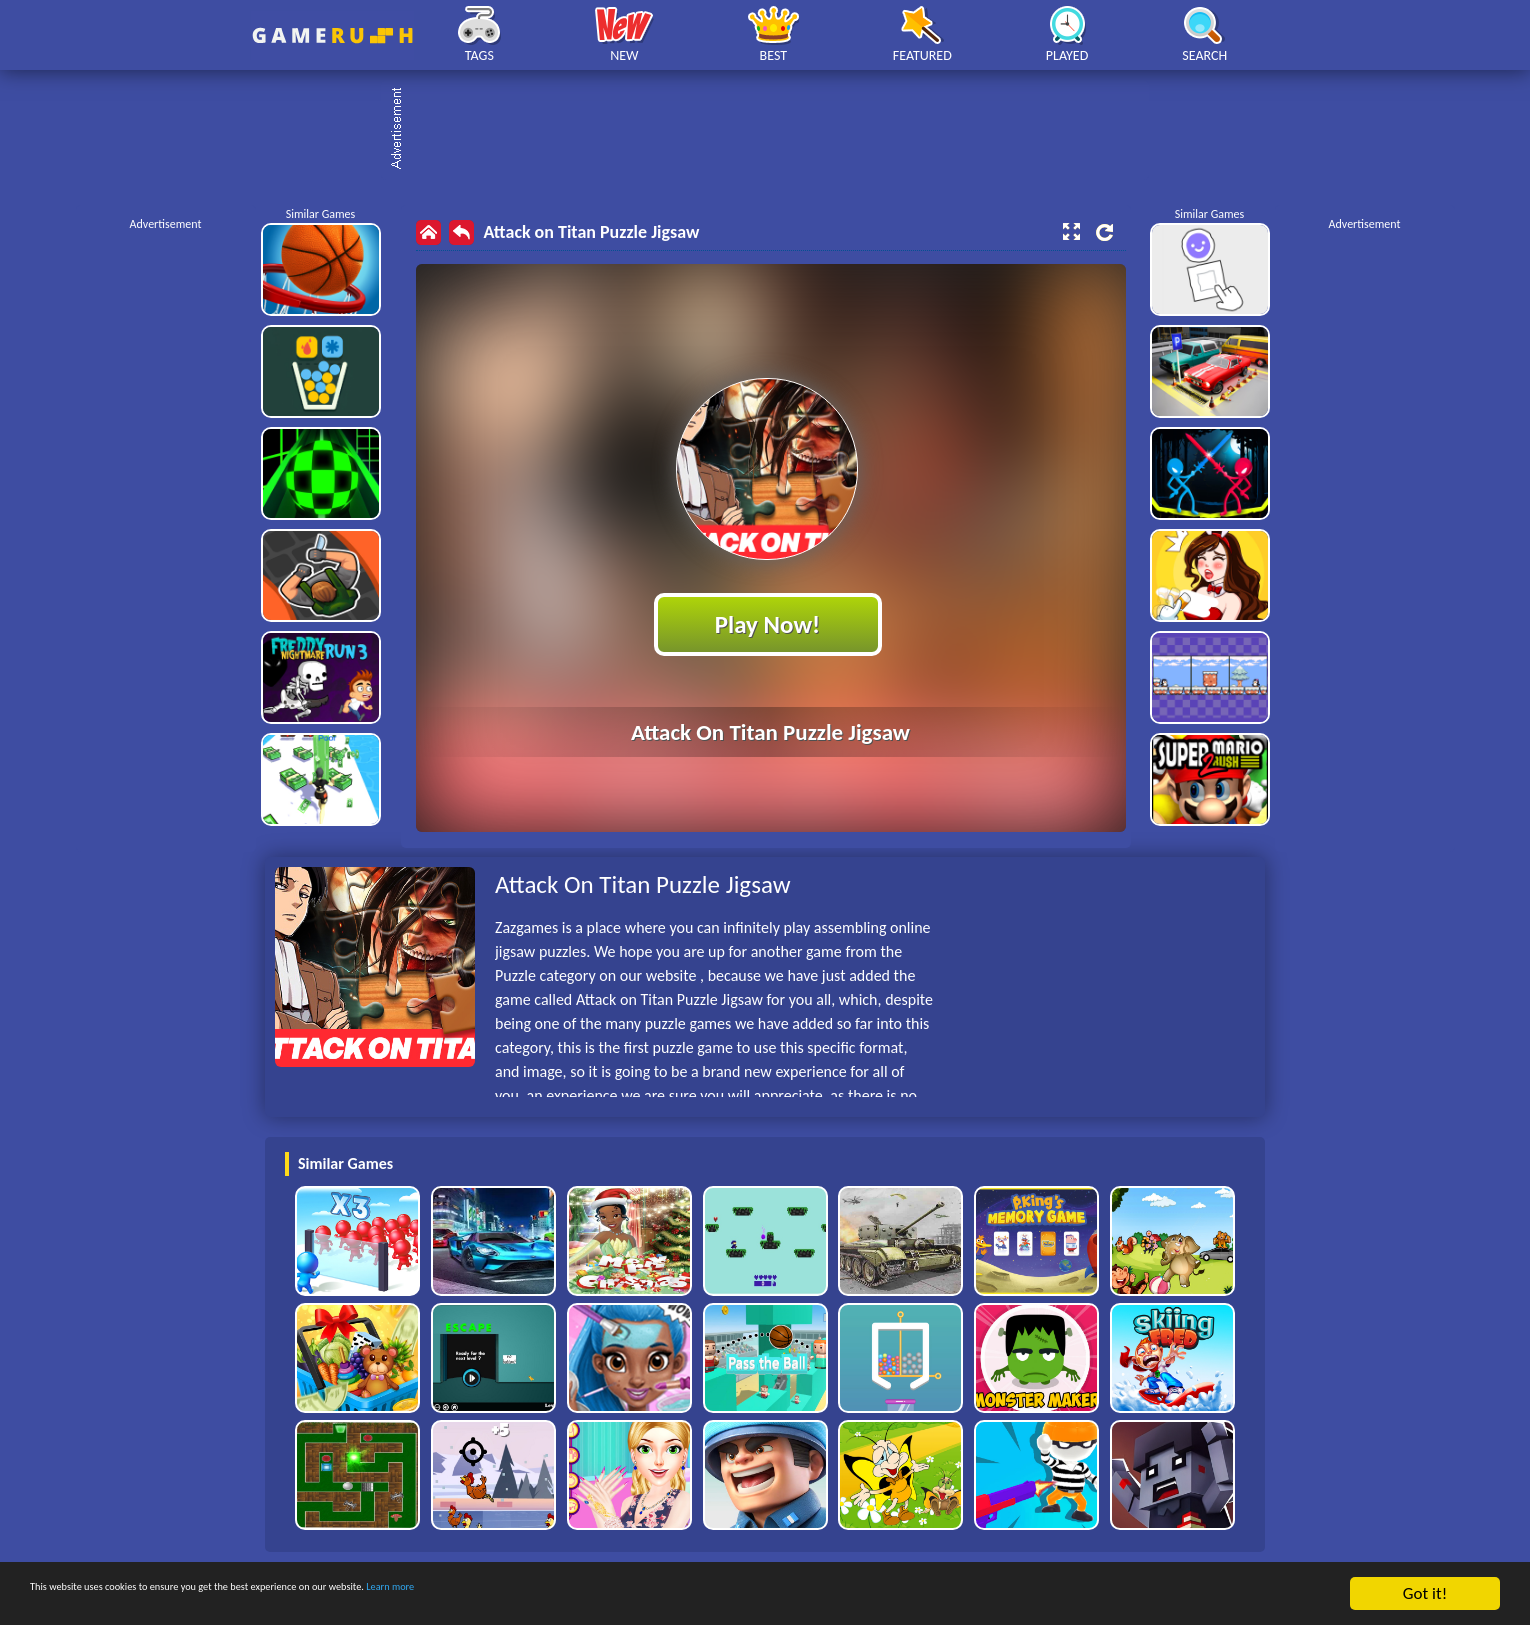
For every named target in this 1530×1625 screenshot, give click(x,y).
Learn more (624, 1594)
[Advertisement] (775, 130)
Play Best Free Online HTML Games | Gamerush (332, 35)
